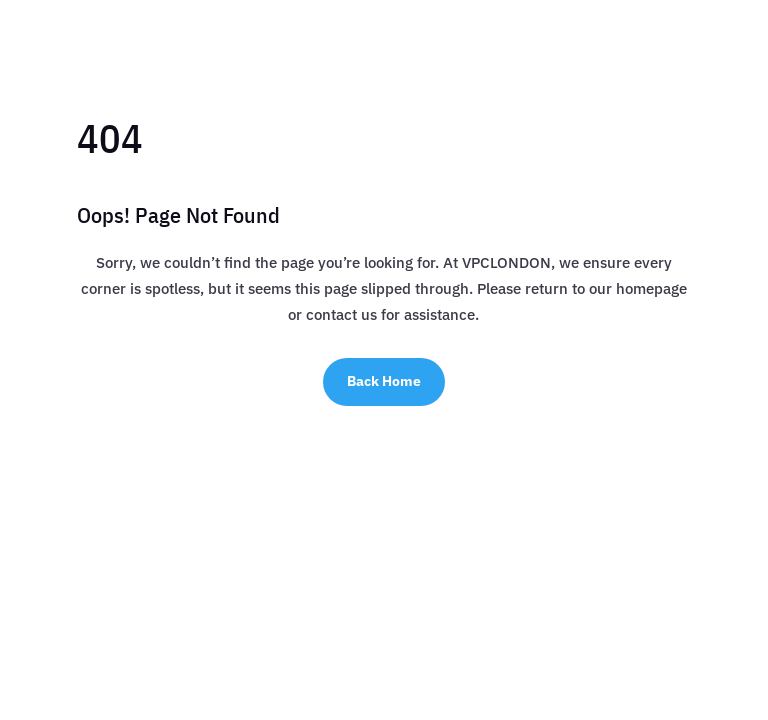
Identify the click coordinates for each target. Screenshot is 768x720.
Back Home (384, 381)
